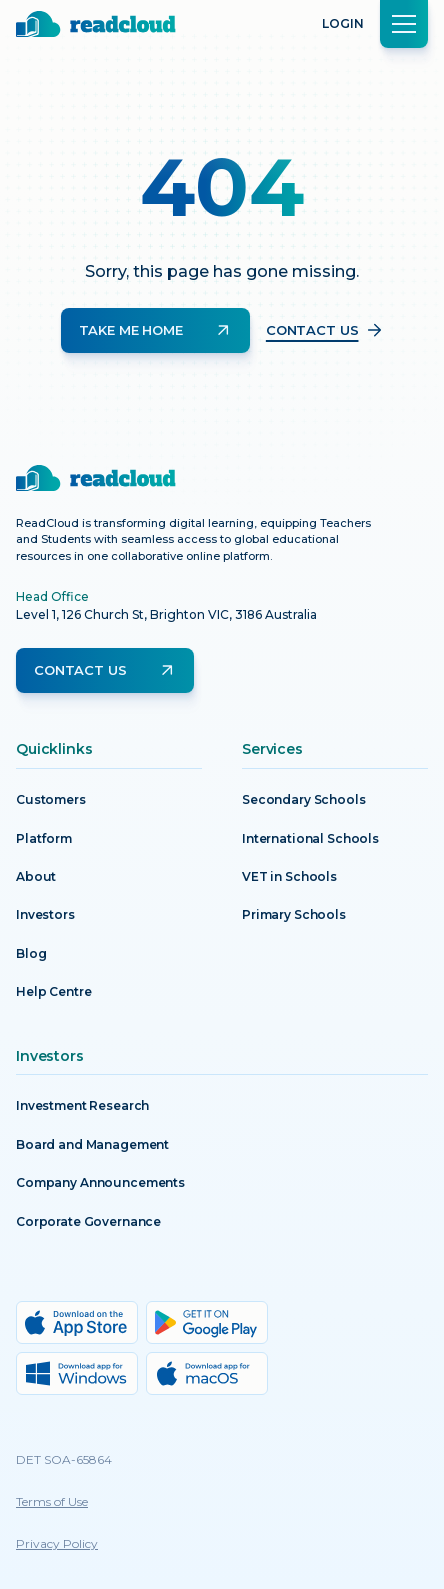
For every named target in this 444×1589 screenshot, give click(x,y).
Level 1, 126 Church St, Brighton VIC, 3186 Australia (166, 614)
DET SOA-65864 (64, 1459)
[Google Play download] (207, 1322)
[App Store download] (77, 1322)
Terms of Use (52, 1501)
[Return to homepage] (96, 24)
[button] (404, 24)
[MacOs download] (207, 1373)
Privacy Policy (57, 1543)
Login (343, 23)
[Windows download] (77, 1373)
